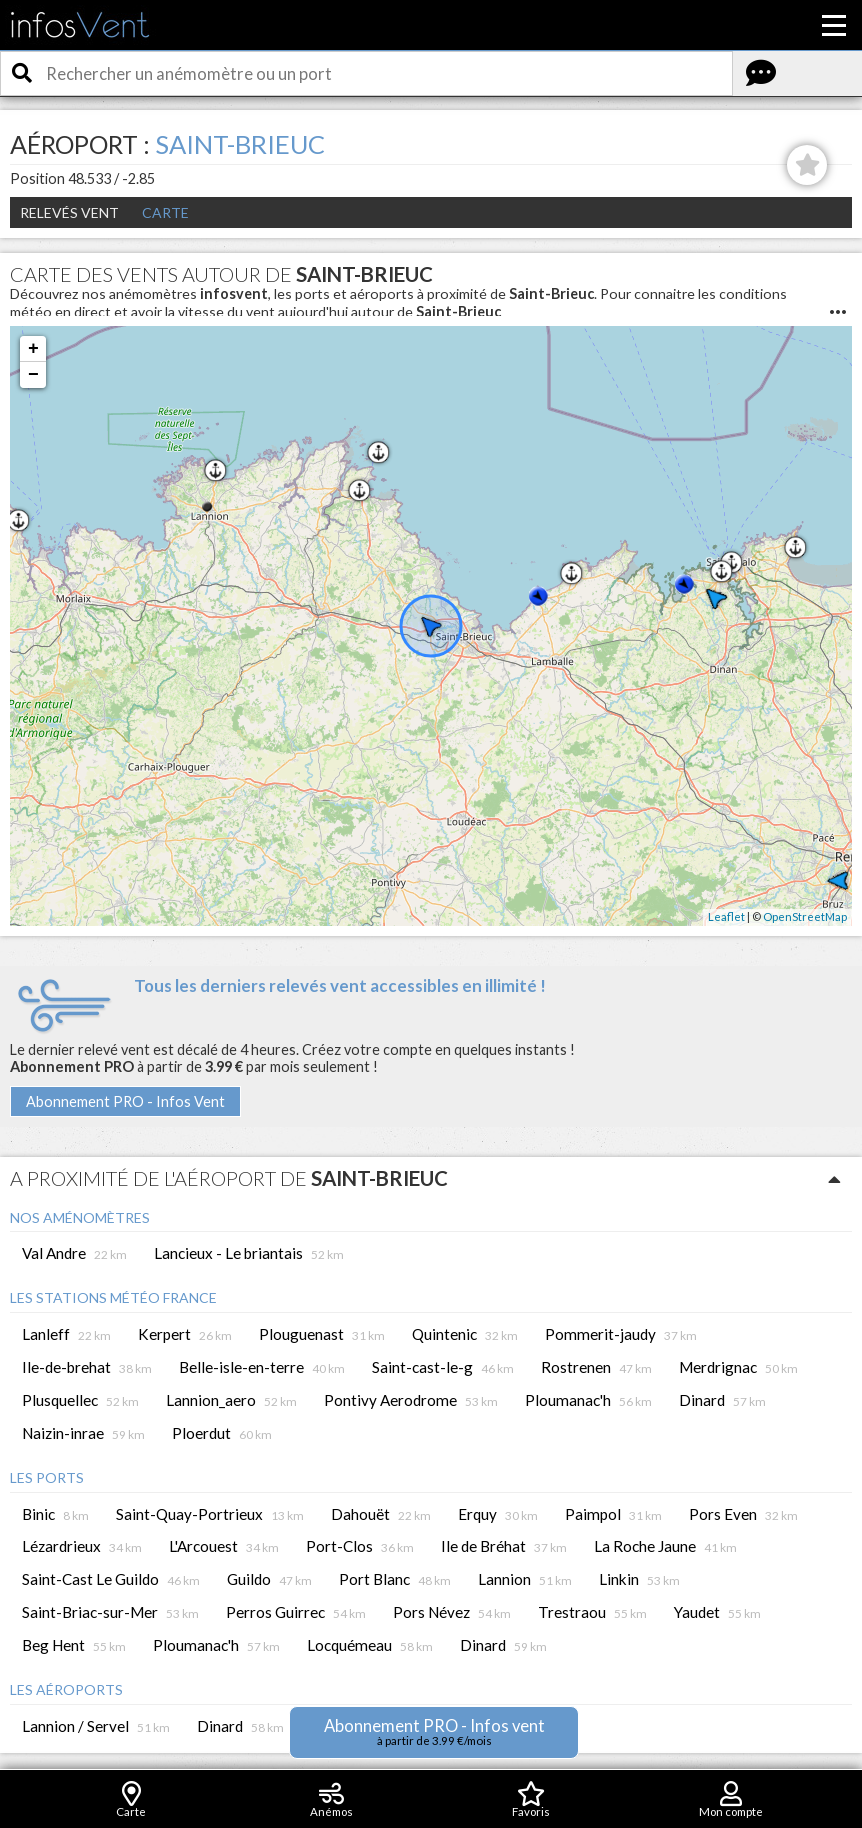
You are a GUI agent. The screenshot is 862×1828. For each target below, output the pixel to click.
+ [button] (33, 349)
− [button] (33, 375)
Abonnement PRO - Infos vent (434, 1731)
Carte (165, 212)
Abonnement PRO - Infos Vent (125, 1101)
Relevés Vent (69, 212)
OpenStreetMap (805, 916)
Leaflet (726, 916)
